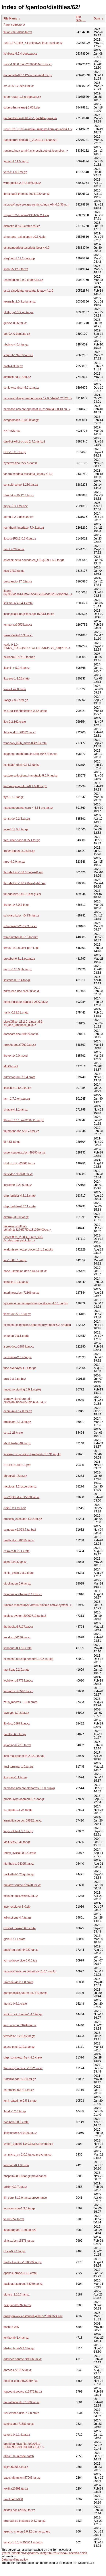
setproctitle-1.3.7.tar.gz (18, 1831)
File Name (10, 18)
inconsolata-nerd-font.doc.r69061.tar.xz (28, 613)
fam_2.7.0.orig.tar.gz (16, 1098)
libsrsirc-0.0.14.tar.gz (16, 980)
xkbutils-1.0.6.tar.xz (15, 1281)
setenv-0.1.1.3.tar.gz (16, 2434)
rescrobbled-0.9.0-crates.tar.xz (23, 279)
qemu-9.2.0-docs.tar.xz (18, 516)
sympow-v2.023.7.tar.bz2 (19, 1529)
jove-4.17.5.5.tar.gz (15, 829)
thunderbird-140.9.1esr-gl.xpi (22, 894)
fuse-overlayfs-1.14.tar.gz (19, 1368)
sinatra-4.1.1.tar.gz (15, 1109)
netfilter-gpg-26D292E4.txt (20, 2380)
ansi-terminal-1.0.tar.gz (18, 1766)
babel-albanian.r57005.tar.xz (21, 2477)
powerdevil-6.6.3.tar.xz (18, 635)
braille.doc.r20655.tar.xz (18, 1540)
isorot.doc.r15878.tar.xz (18, 1346)
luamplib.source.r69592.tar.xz (22, 1820)
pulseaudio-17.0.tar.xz (17, 581)
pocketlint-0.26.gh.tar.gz (18, 1874)
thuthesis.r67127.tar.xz (18, 1626)
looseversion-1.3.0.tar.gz (19, 2208)
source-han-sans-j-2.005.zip (21, 107)
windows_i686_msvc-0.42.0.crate (25, 743)
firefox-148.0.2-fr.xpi (16, 904)
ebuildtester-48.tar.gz (17, 1443)
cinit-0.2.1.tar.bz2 (14, 1508)
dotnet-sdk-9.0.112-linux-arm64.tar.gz (27, 75)
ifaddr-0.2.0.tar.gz (14, 2111)
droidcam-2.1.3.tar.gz (17, 1421)
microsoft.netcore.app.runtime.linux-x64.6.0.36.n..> (36, 204)
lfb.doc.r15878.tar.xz (16, 1723)
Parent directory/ (14, 24)
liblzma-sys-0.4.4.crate (18, 603)
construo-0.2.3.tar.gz (16, 818)
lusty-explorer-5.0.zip (17, 1906)
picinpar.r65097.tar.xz (17, 2305)
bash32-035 (11, 2326)
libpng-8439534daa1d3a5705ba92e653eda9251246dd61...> (38, 592)
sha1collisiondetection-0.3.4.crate (25, 710)
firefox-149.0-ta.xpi (15, 1055)
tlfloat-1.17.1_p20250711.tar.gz (23, 1120)
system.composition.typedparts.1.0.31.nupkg (32, 1454)
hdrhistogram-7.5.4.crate (19, 1077)
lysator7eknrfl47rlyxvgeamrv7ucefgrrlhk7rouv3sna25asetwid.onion (44, 2553)
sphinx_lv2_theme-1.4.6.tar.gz (22, 2014)
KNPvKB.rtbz (11, 430)
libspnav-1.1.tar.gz (15, 1777)
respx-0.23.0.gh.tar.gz (17, 969)
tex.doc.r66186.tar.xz (17, 1637)
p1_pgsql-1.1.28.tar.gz (17, 1809)
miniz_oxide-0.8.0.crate (18, 1572)
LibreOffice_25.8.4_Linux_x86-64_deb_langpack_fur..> (23, 1239)
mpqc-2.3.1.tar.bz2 (15, 506)
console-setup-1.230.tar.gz (20, 484)
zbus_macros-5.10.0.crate (20, 1702)
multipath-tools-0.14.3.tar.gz (21, 764)
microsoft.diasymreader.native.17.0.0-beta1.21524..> (37, 398)
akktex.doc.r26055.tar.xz (19, 2510)
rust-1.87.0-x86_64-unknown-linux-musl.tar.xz (33, 42)
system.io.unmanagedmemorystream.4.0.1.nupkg (35, 1303)
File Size (79, 18)
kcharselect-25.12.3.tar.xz (20, 926)
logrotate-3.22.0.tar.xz (17, 1184)
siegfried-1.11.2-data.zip (19, 258)
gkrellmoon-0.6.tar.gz (17, 1583)
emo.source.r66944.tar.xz (19, 2025)
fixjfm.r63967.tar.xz (15, 2466)
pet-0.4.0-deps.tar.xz (16, 333)
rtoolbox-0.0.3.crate (16, 2122)
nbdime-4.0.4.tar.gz (15, 344)
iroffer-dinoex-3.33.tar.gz (19, 850)
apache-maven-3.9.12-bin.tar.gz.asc (26, 2531)
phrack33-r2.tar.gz (15, 1475)
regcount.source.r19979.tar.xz (22, 2391)
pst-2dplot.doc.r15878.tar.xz (21, 1497)
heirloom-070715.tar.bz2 (19, 657)
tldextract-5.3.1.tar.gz (17, 1314)
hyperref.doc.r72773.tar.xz (20, 463)
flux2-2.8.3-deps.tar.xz (17, 32)
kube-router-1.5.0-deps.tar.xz (22, 96)
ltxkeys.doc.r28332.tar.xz (19, 732)
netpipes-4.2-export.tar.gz (19, 1486)
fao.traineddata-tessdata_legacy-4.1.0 (28, 473)
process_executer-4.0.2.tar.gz (22, 1518)
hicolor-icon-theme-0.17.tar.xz (22, 1594)
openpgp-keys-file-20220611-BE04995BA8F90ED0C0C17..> (23, 2445)
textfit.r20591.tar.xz (15, 2488)
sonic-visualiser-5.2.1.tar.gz (21, 387)
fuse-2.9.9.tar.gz (13, 570)
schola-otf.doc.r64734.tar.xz (21, 915)
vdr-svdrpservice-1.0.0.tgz (20, 1960)
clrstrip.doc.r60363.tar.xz (19, 1163)
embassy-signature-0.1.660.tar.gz (25, 786)
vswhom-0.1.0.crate (16, 2165)
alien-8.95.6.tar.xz (14, 1561)
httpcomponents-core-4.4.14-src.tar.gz (28, 807)
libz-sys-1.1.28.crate (16, 678)
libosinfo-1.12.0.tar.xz (17, 1087)
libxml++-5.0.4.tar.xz (16, 667)
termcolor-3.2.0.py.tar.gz (19, 2036)
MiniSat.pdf (10, 1066)
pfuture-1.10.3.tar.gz (16, 2294)
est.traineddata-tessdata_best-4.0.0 (26, 247)
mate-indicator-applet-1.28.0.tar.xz (25, 1001)
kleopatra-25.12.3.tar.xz (18, 495)
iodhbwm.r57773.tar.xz (18, 1680)
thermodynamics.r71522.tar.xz (23, 2068)
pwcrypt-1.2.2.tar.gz (16, 1712)
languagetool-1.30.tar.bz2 (19, 2229)
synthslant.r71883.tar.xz (18, 2423)
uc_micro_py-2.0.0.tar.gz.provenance (27, 2154)
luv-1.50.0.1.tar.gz (15, 1260)
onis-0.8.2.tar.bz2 (14, 1378)
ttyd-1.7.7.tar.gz (13, 797)
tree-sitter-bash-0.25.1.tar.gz (21, 840)
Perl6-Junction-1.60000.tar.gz (22, 2262)
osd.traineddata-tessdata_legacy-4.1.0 (28, 290)
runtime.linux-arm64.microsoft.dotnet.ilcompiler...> (35, 150)
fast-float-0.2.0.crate (16, 1669)
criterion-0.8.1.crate (16, 1335)
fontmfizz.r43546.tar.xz (18, 1691)
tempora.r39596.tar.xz (17, 624)
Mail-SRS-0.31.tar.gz (16, 1842)
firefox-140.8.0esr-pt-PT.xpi (20, 947)
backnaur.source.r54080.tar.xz (23, 2283)
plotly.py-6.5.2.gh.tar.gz (18, 312)
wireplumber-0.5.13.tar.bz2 (20, 937)
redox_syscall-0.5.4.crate (19, 1852)
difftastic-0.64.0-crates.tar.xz (21, 226)
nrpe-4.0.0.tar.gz (14, 861)
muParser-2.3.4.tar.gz (17, 1357)
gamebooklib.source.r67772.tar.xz (25, 1992)
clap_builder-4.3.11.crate (19, 1206)
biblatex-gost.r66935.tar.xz (20, 1895)
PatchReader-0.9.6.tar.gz (19, 2079)
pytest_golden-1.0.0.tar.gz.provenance (28, 2143)
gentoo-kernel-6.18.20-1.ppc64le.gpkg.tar (30, 118)
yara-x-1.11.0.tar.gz (16, 161)
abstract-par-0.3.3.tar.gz (18, 2348)
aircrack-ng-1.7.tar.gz (17, 376)
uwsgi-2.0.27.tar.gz (15, 700)
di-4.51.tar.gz (11, 1141)
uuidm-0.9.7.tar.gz (15, 2186)
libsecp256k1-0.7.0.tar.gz (19, 538)
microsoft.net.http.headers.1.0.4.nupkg (28, 1658)
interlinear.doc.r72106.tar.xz (21, 1292)
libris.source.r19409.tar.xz (20, 2132)
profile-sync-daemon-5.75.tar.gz (24, 1799)
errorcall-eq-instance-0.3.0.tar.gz (24, 2520)
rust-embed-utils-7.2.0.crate (21, 2413)
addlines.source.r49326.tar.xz (22, 2359)
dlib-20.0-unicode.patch (18, 2456)
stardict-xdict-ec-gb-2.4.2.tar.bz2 (24, 441)
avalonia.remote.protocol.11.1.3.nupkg (28, 1249)
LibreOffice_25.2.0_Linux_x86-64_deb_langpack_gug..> (23, 1023)
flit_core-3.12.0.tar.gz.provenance (25, 2197)
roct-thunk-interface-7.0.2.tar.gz (23, 527)
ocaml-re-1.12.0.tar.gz (17, 1411)
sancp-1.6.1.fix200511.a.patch (23, 2542)
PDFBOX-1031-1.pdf (16, 1465)
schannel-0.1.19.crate (17, 1648)
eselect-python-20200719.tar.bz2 (24, 1615)
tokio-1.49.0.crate (14, 689)
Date (97, 18)
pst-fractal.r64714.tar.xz (18, 2089)
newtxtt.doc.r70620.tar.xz (19, 1044)
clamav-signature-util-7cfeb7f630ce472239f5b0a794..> (24, 1400)
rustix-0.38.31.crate (15, 1012)
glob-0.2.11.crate (14, 1939)
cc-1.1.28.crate (13, 1432)
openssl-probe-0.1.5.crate (20, 2273)
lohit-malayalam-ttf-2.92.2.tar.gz (23, 1755)
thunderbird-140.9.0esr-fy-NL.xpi (24, 883)
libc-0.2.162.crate (14, 721)
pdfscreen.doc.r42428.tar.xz (21, 991)
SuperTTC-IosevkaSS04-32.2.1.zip (26, 215)
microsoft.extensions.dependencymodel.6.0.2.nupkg (37, 1324)
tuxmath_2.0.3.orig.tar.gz (19, 301)
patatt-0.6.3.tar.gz (14, 1734)
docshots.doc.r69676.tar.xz (20, 1034)
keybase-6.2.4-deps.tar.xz (20, 53)
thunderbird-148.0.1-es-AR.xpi (23, 872)
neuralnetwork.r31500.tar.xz (21, 2402)
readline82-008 (13, 2499)
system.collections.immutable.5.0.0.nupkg (30, 775)
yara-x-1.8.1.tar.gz (15, 172)
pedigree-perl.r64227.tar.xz (20, 1949)
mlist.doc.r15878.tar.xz (18, 1174)
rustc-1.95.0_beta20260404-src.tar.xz (27, 64)
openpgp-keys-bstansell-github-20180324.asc (33, 2316)
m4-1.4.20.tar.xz (13, 549)
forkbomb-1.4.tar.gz (16, 2337)
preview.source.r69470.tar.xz (22, 1885)
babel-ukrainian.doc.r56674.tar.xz (25, 1271)
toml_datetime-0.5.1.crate (19, 2100)
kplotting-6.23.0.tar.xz (17, 1745)
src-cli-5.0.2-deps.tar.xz (18, 86)
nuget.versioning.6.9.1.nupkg (22, 1389)
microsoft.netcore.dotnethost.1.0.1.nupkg (29, 1971)
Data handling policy (14, 2559)
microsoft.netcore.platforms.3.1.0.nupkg (29, 1788)
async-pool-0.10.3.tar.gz (19, 2046)
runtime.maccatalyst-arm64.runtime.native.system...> (37, 1605)
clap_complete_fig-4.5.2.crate (22, 2057)
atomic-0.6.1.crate (15, 2003)
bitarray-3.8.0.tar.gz (16, 1217)
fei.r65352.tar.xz (13, 2219)
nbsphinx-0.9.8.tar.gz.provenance (25, 2176)
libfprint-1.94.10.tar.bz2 (18, 355)
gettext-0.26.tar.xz (15, 323)
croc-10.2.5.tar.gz (14, 452)
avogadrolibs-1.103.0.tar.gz (21, 420)
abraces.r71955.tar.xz (17, 2370)
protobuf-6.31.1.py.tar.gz (19, 958)
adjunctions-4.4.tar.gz (17, 1917)
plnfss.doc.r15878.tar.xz (18, 2240)
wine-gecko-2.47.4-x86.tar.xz (22, 182)
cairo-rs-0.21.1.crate (16, 1551)
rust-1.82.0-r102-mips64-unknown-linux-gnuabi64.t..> (37, 129)
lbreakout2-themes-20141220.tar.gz (26, 193)
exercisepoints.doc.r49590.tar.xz (24, 1152)
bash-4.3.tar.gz (13, 366)
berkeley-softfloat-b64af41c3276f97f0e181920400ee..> (27, 1228)
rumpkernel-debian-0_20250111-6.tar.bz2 (30, 139)
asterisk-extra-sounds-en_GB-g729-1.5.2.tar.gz (33, 560)
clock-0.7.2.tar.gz (14, 2251)
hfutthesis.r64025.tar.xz (18, 1863)
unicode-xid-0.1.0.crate (18, 1982)
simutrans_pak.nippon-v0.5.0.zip (24, 236)
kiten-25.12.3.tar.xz (15, 269)
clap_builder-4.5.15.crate (19, 1195)
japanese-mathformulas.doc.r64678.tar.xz (30, 753)
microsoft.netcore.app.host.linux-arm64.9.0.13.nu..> (36, 409)
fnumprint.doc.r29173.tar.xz (21, 1131)
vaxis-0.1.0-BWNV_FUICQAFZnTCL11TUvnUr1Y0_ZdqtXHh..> (37, 646)
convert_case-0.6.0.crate (19, 1928)
